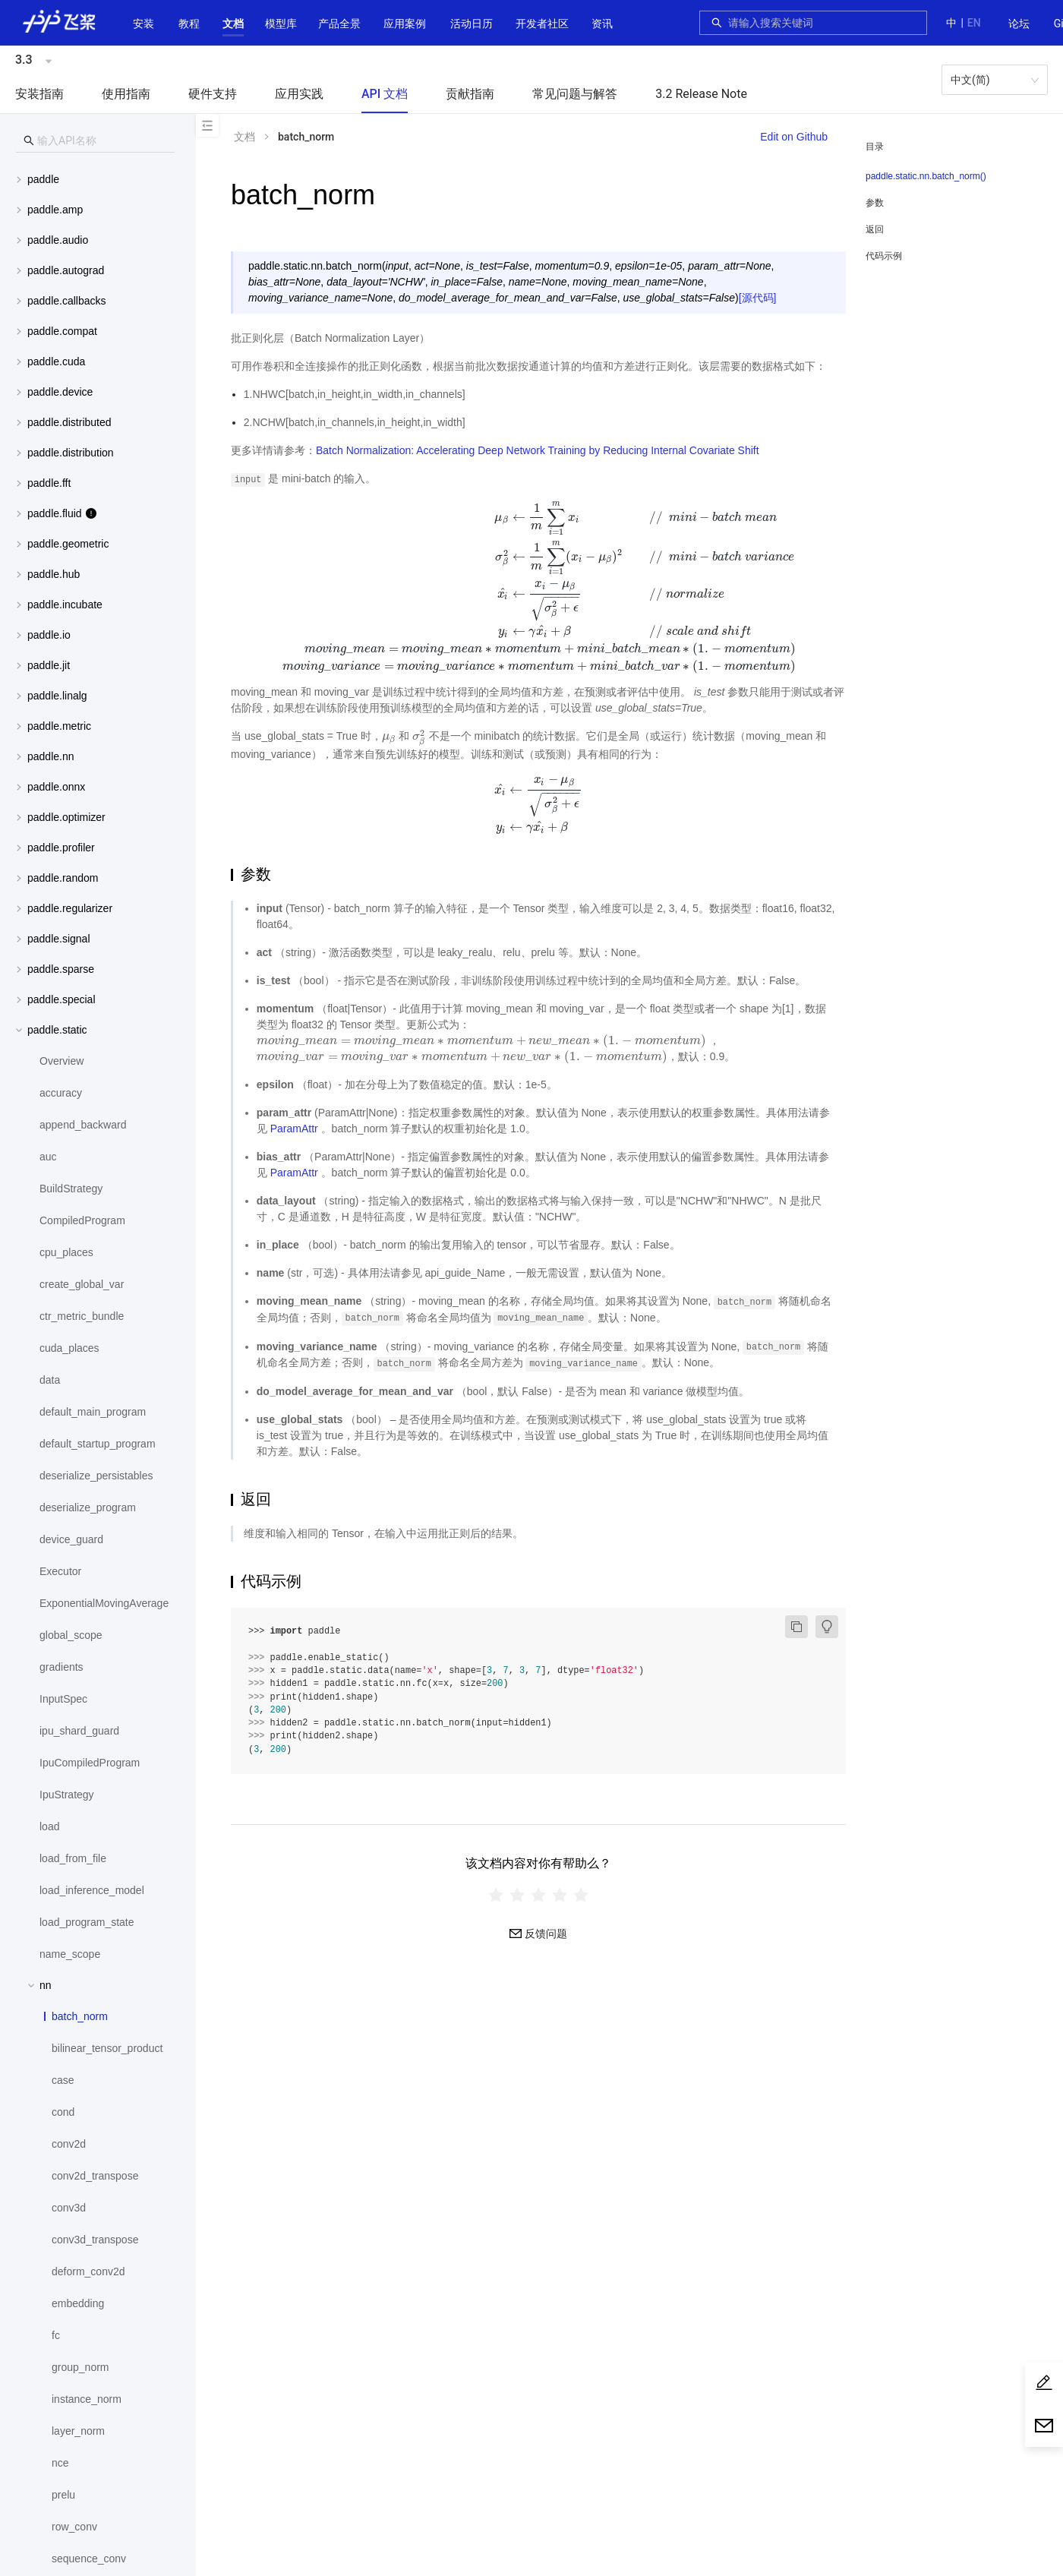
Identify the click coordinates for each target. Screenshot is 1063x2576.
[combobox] (823, 22)
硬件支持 (212, 94)
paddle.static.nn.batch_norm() (926, 176)
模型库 (281, 23)
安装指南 (39, 94)
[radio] (495, 1894)
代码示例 (884, 256)
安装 (143, 23)
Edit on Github (794, 137)
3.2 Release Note (701, 94)
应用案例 (404, 23)
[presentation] (538, 586)
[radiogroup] (538, 1894)
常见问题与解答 (574, 94)
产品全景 (339, 23)
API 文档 (384, 94)
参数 (875, 202)
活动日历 (471, 23)
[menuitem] (1019, 24)
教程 (189, 23)
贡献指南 (470, 94)
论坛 (1019, 23)
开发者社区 (542, 23)
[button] (233, 23)
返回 (875, 229)
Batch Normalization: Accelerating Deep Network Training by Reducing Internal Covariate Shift (537, 450)
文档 (233, 23)
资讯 (602, 23)
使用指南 (126, 94)
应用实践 (299, 94)
